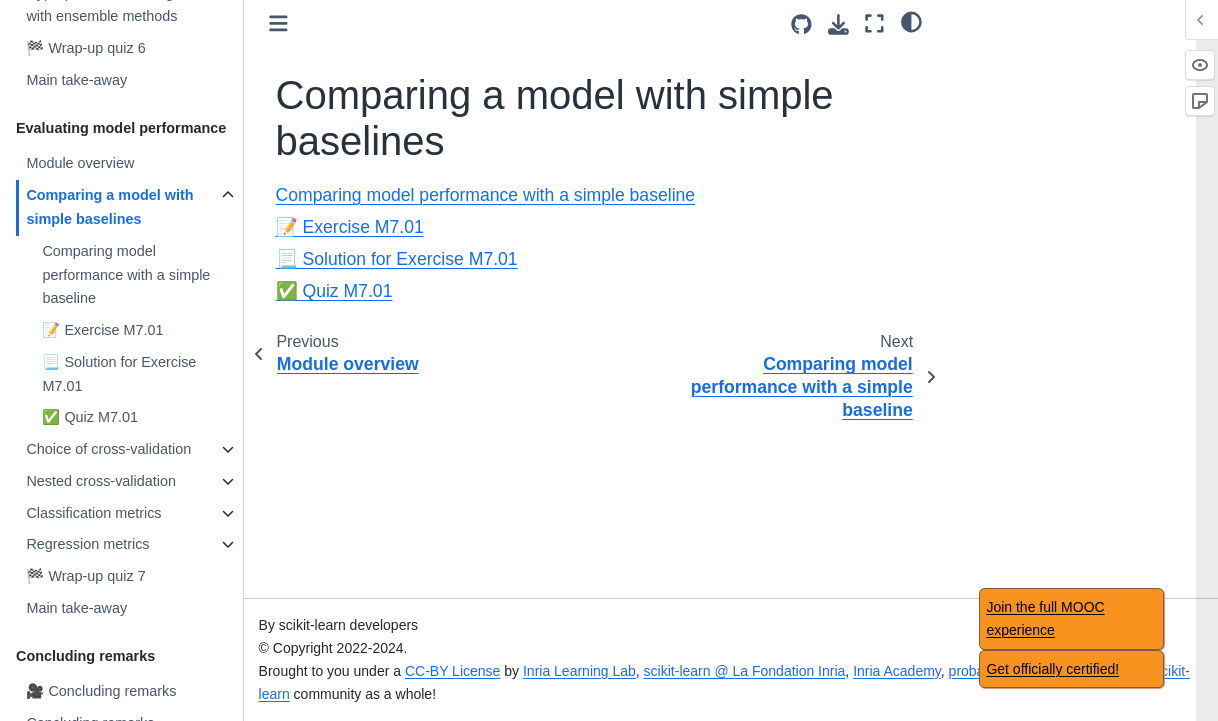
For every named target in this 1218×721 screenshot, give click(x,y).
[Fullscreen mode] (874, 23)
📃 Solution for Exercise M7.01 (119, 374)
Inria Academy (897, 671)
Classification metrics (93, 513)
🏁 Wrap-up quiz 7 (85, 576)
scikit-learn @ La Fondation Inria (745, 671)
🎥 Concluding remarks (101, 691)
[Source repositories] (801, 24)
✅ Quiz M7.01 (90, 417)
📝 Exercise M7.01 (102, 330)
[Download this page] (838, 24)
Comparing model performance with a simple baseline (126, 275)
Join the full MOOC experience (1045, 618)
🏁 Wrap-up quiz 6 (85, 48)
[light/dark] (911, 21)
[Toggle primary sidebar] (278, 23)
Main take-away (76, 80)
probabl (972, 671)
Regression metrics (87, 544)
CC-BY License (452, 671)
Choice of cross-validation (108, 449)
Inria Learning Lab (579, 671)
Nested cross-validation (101, 481)
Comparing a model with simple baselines (109, 207)
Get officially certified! (1052, 669)
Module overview (80, 163)
